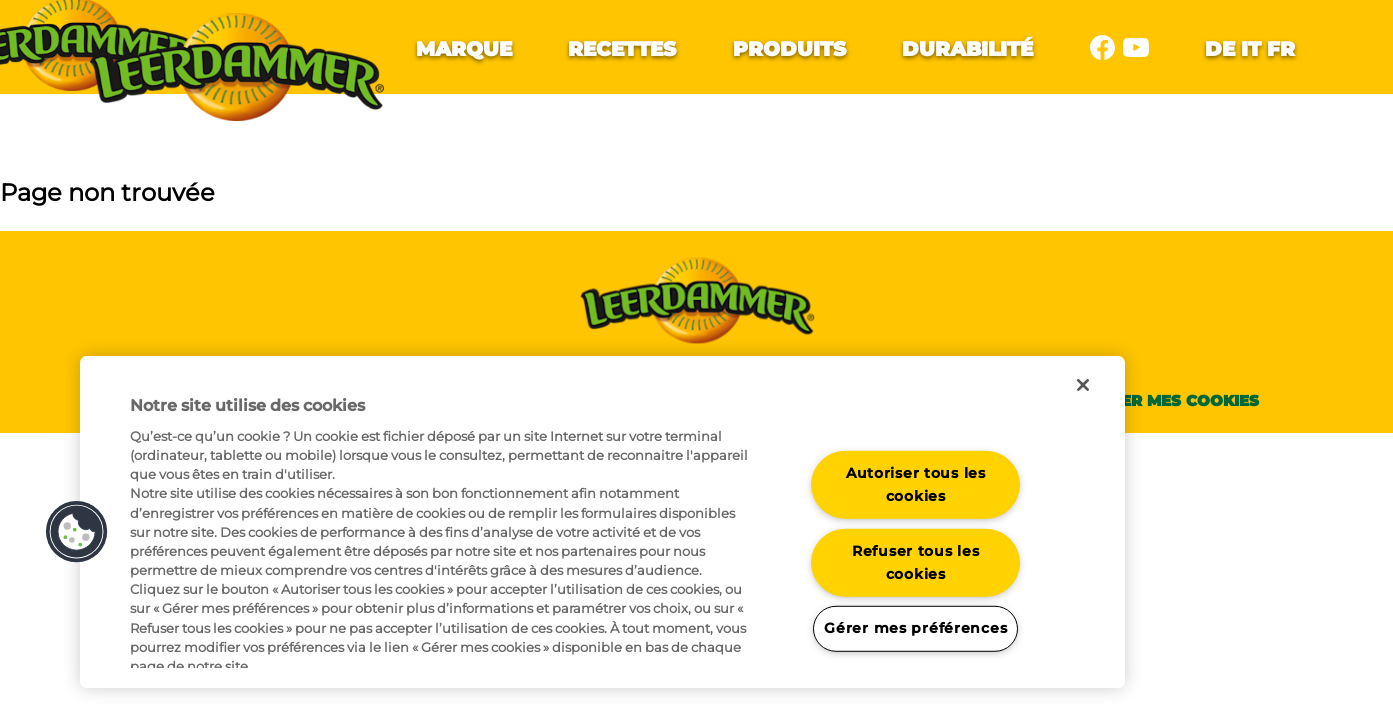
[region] (602, 522)
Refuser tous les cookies (916, 562)
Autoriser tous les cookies (916, 484)
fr (1281, 49)
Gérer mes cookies (1173, 400)
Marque (464, 49)
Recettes (622, 49)
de (1220, 49)
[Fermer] (1083, 385)
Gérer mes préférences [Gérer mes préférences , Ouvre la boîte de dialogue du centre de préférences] (915, 628)
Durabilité (967, 49)
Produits (789, 49)
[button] (77, 532)
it (1251, 49)
